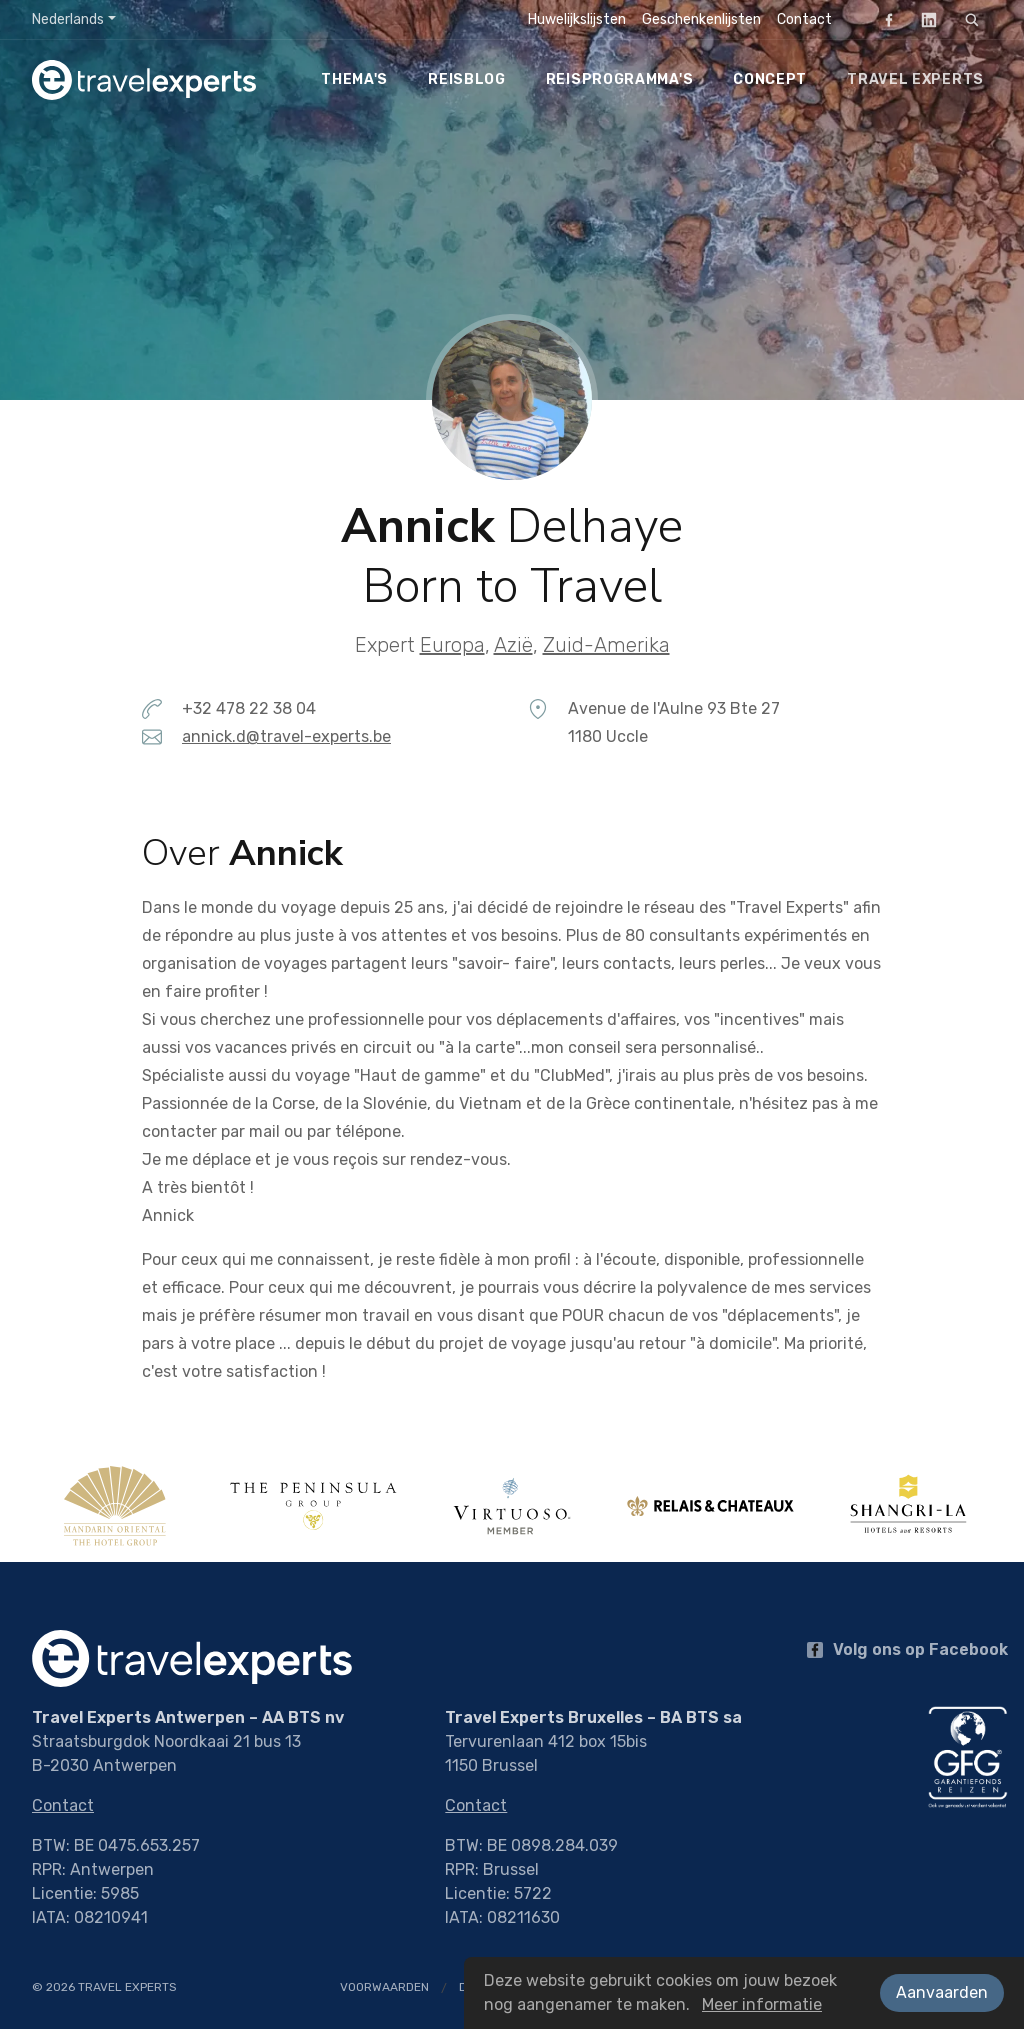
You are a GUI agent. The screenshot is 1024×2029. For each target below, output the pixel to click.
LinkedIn (923, 19)
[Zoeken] (972, 20)
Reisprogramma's (620, 79)
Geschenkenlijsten (701, 19)
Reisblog (467, 79)
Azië (513, 645)
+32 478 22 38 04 (249, 708)
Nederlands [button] (68, 19)
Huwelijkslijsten (577, 19)
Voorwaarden (384, 1987)
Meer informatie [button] (762, 2004)
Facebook (883, 19)
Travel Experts (915, 79)
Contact (804, 19)
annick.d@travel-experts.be (286, 736)
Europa (452, 645)
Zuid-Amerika (606, 645)
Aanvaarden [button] (942, 1992)
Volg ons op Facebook (907, 1649)
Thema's (354, 79)
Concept (770, 79)
